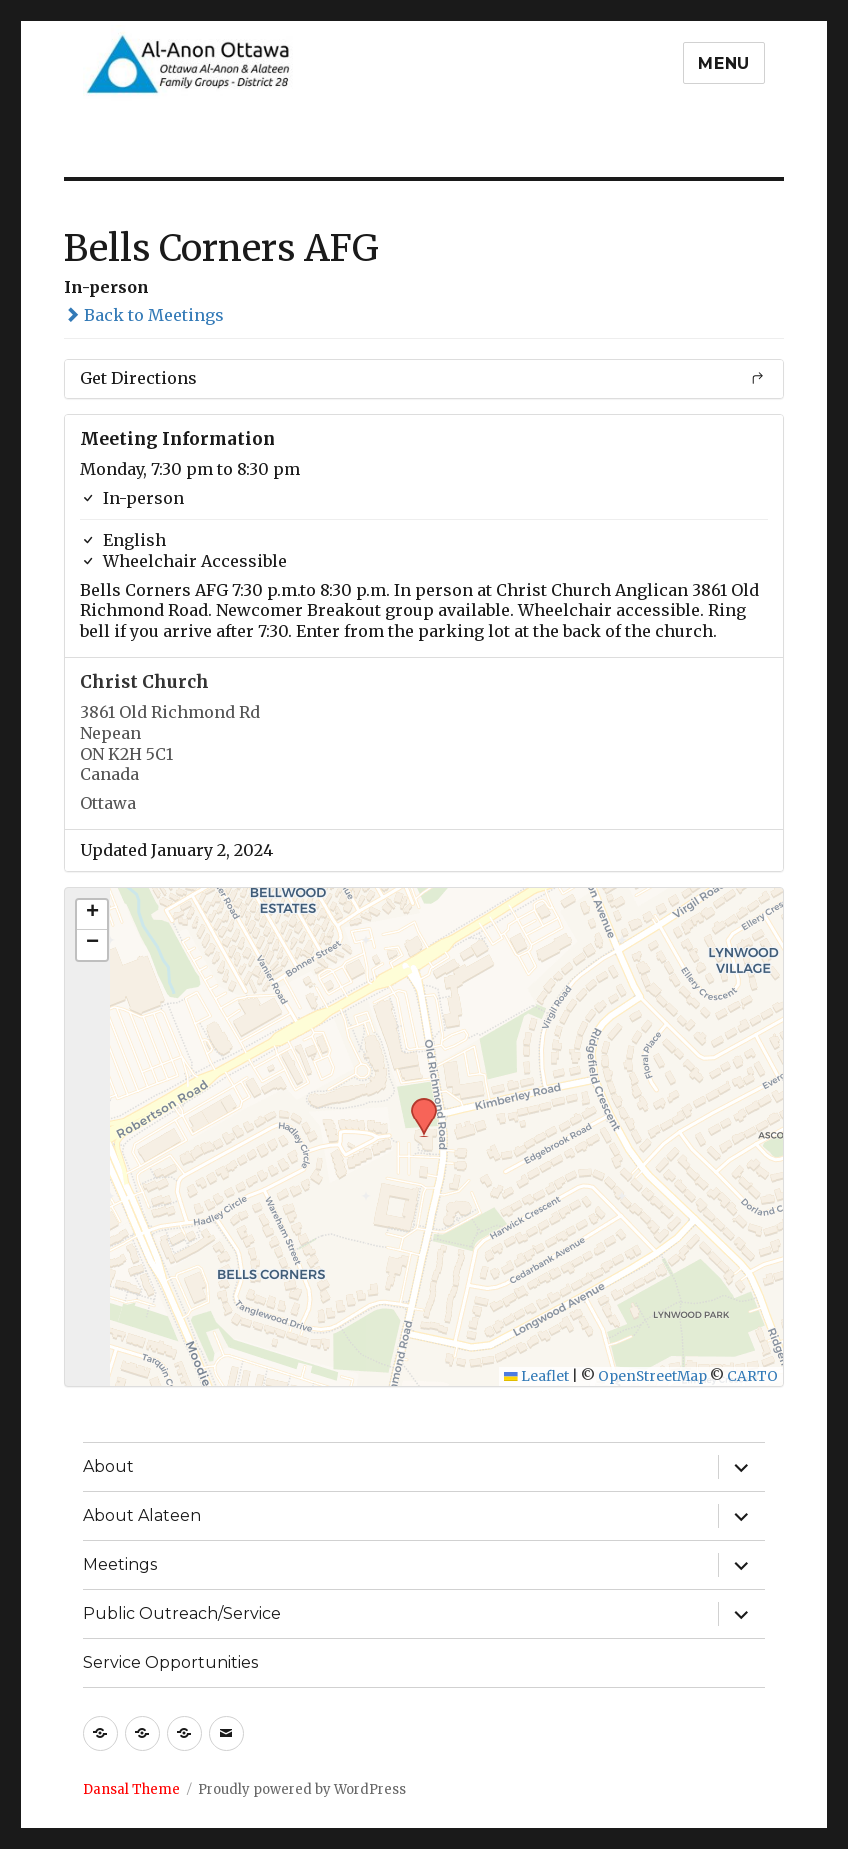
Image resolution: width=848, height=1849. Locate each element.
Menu (724, 63)
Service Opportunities (170, 1662)
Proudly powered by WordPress (302, 1789)
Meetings (120, 1564)
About (108, 1466)
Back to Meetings (144, 315)
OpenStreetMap (652, 1376)
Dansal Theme (131, 1789)
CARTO (752, 1376)
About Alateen (142, 1515)
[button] (417, 1104)
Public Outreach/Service (182, 1613)
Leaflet (536, 1376)
